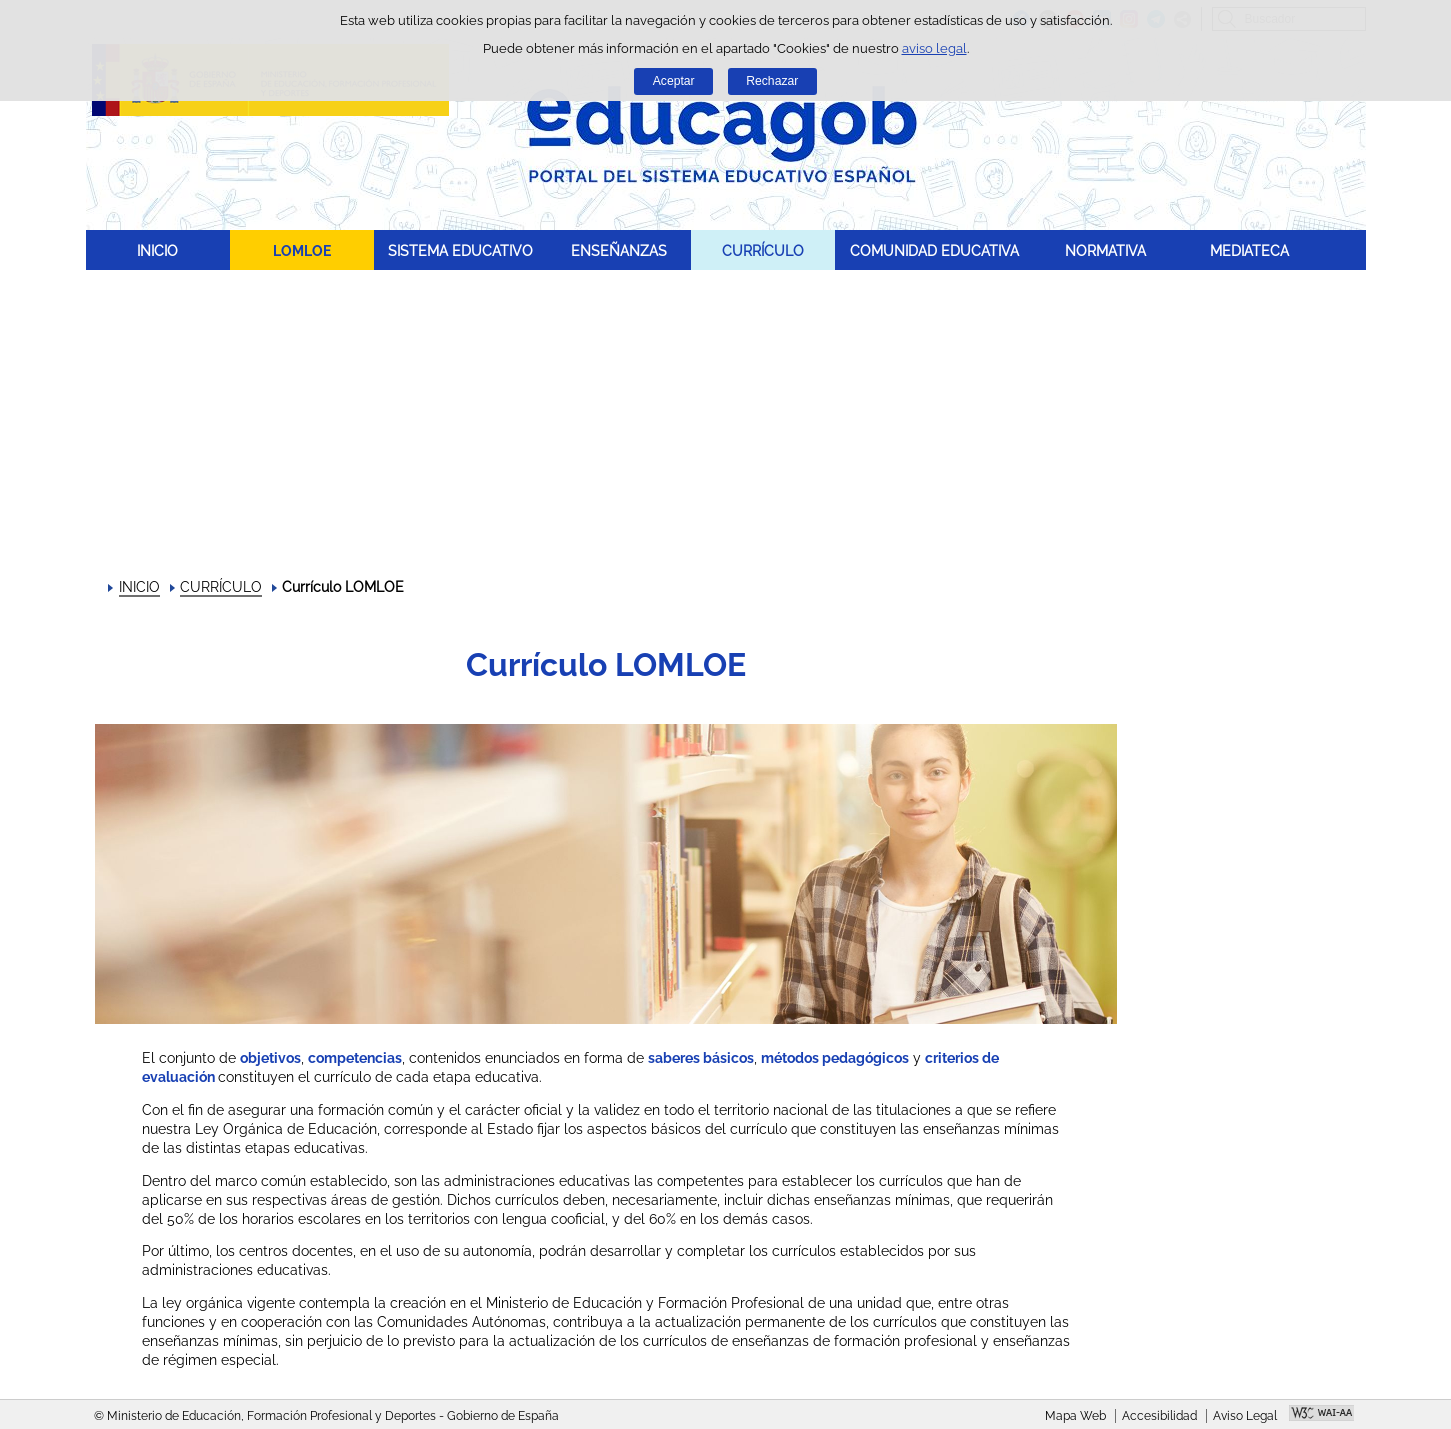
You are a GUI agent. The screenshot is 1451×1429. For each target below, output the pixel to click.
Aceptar (674, 81)
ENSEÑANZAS (619, 250)
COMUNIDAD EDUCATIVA (934, 250)
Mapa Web (1075, 1416)
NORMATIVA (1105, 250)
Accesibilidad (1159, 1416)
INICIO (157, 250)
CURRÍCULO (763, 250)
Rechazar (772, 81)
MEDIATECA (1249, 250)
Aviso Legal (1245, 1416)
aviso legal (934, 48)
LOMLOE (302, 250)
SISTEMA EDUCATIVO (460, 250)
